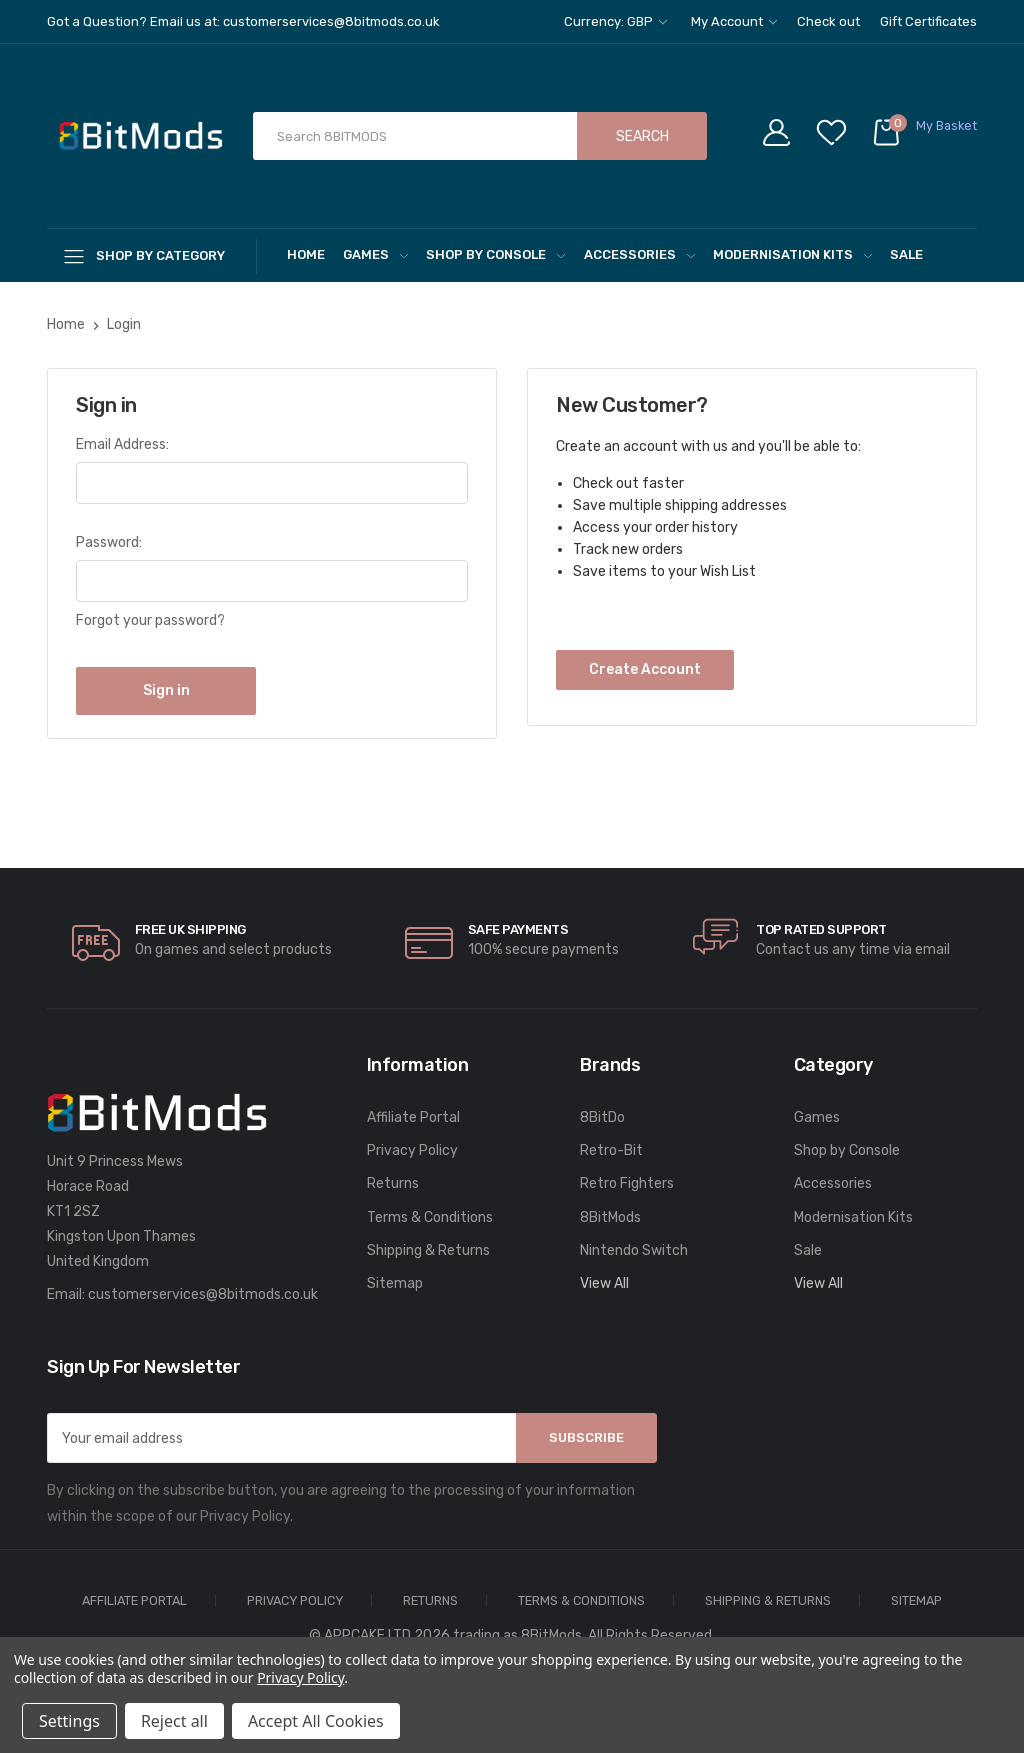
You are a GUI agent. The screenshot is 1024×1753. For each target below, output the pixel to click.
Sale (906, 254)
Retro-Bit (611, 1150)
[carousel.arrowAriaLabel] (96, 943)
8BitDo (602, 1117)
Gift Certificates (928, 21)
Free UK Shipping (190, 929)
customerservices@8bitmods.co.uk (203, 1294)
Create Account (645, 669)
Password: (109, 542)
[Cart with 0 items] (924, 136)
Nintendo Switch (634, 1250)
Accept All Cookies (316, 1721)
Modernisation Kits (792, 254)
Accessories (639, 254)
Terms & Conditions (430, 1217)
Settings (69, 1721)
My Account (734, 21)
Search (642, 136)
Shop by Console (495, 254)
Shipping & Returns (428, 1250)
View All (604, 1283)
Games (375, 254)
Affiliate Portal (413, 1117)
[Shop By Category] (152, 255)
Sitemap (395, 1283)
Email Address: (122, 444)
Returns (393, 1183)
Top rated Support (821, 929)
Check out (828, 21)
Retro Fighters (627, 1183)
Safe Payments (518, 929)
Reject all (174, 1721)
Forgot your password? (150, 620)
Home (306, 254)
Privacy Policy (412, 1150)
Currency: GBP (615, 21)
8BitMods (610, 1217)
